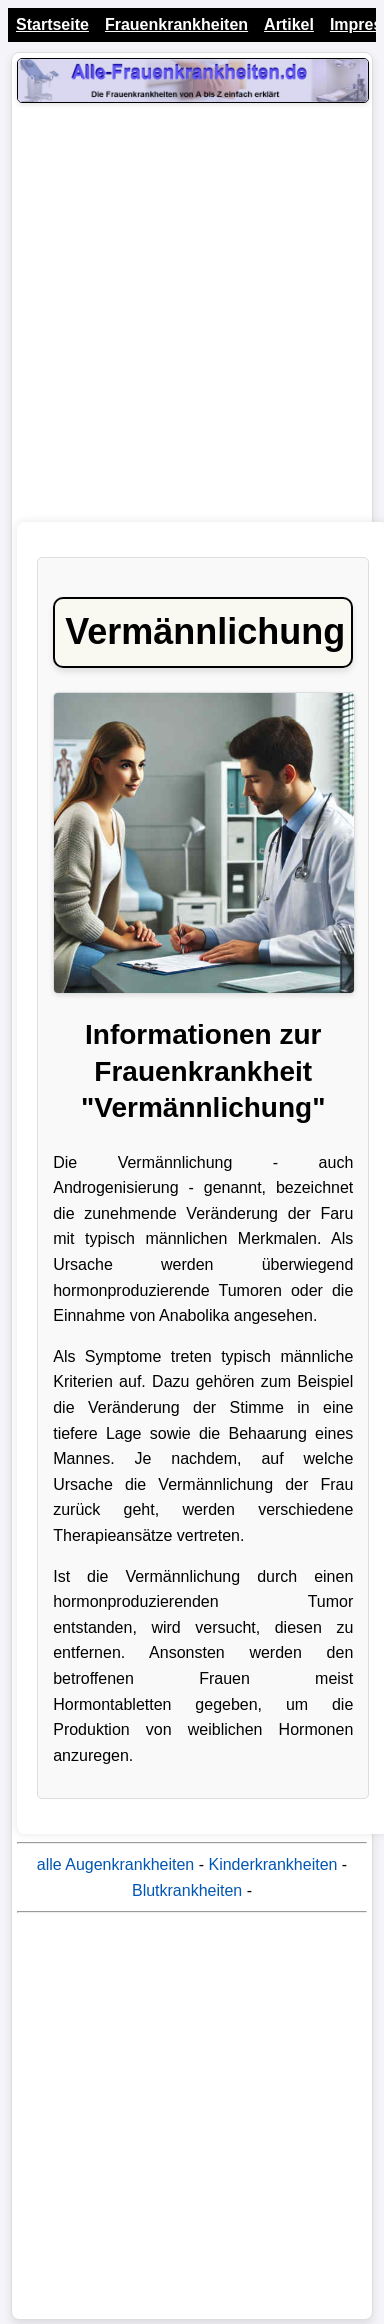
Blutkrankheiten (187, 1890)
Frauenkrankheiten (176, 24)
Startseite (52, 24)
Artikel (289, 24)
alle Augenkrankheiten (115, 1864)
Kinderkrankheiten (272, 1864)
